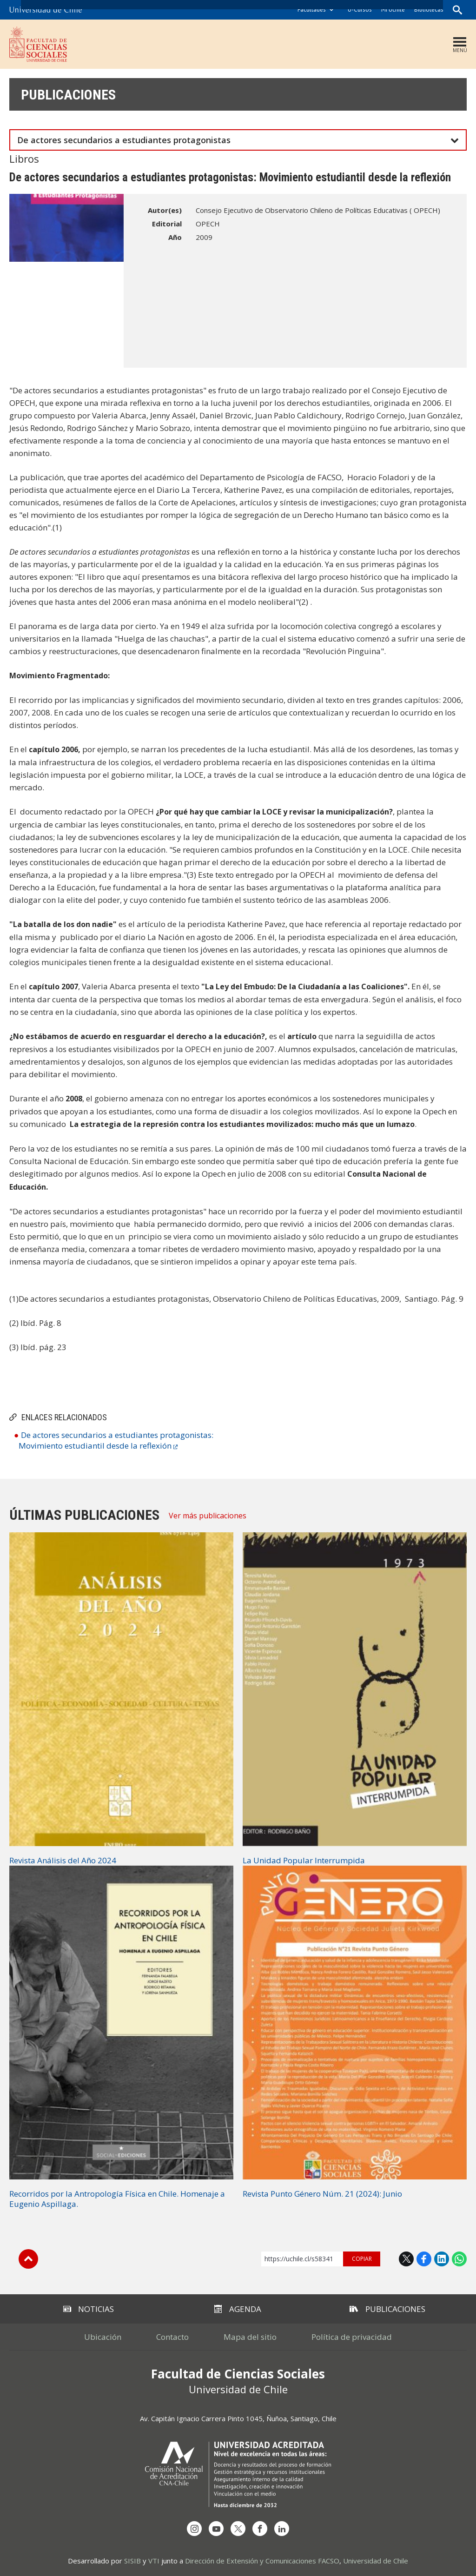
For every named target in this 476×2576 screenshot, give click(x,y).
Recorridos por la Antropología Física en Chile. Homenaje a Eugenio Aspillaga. (117, 2198)
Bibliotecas (428, 9)
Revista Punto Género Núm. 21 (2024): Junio (322, 2193)
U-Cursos (360, 9)
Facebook (424, 2259)
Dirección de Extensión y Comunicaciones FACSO (262, 2560)
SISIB (132, 2560)
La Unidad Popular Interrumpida (304, 1860)
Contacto (172, 2336)
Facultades (312, 9)
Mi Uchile (393, 9)
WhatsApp (459, 2259)
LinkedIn (441, 2259)
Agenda (237, 2309)
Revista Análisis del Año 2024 (62, 1860)
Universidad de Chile (375, 2560)
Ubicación (102, 2336)
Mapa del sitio (250, 2336)
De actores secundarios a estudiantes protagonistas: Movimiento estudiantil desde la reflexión (116, 1440)
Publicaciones (68, 94)
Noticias (88, 2309)
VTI (153, 2560)
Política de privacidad (351, 2336)
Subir (28, 2259)
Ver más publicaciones (207, 1515)
